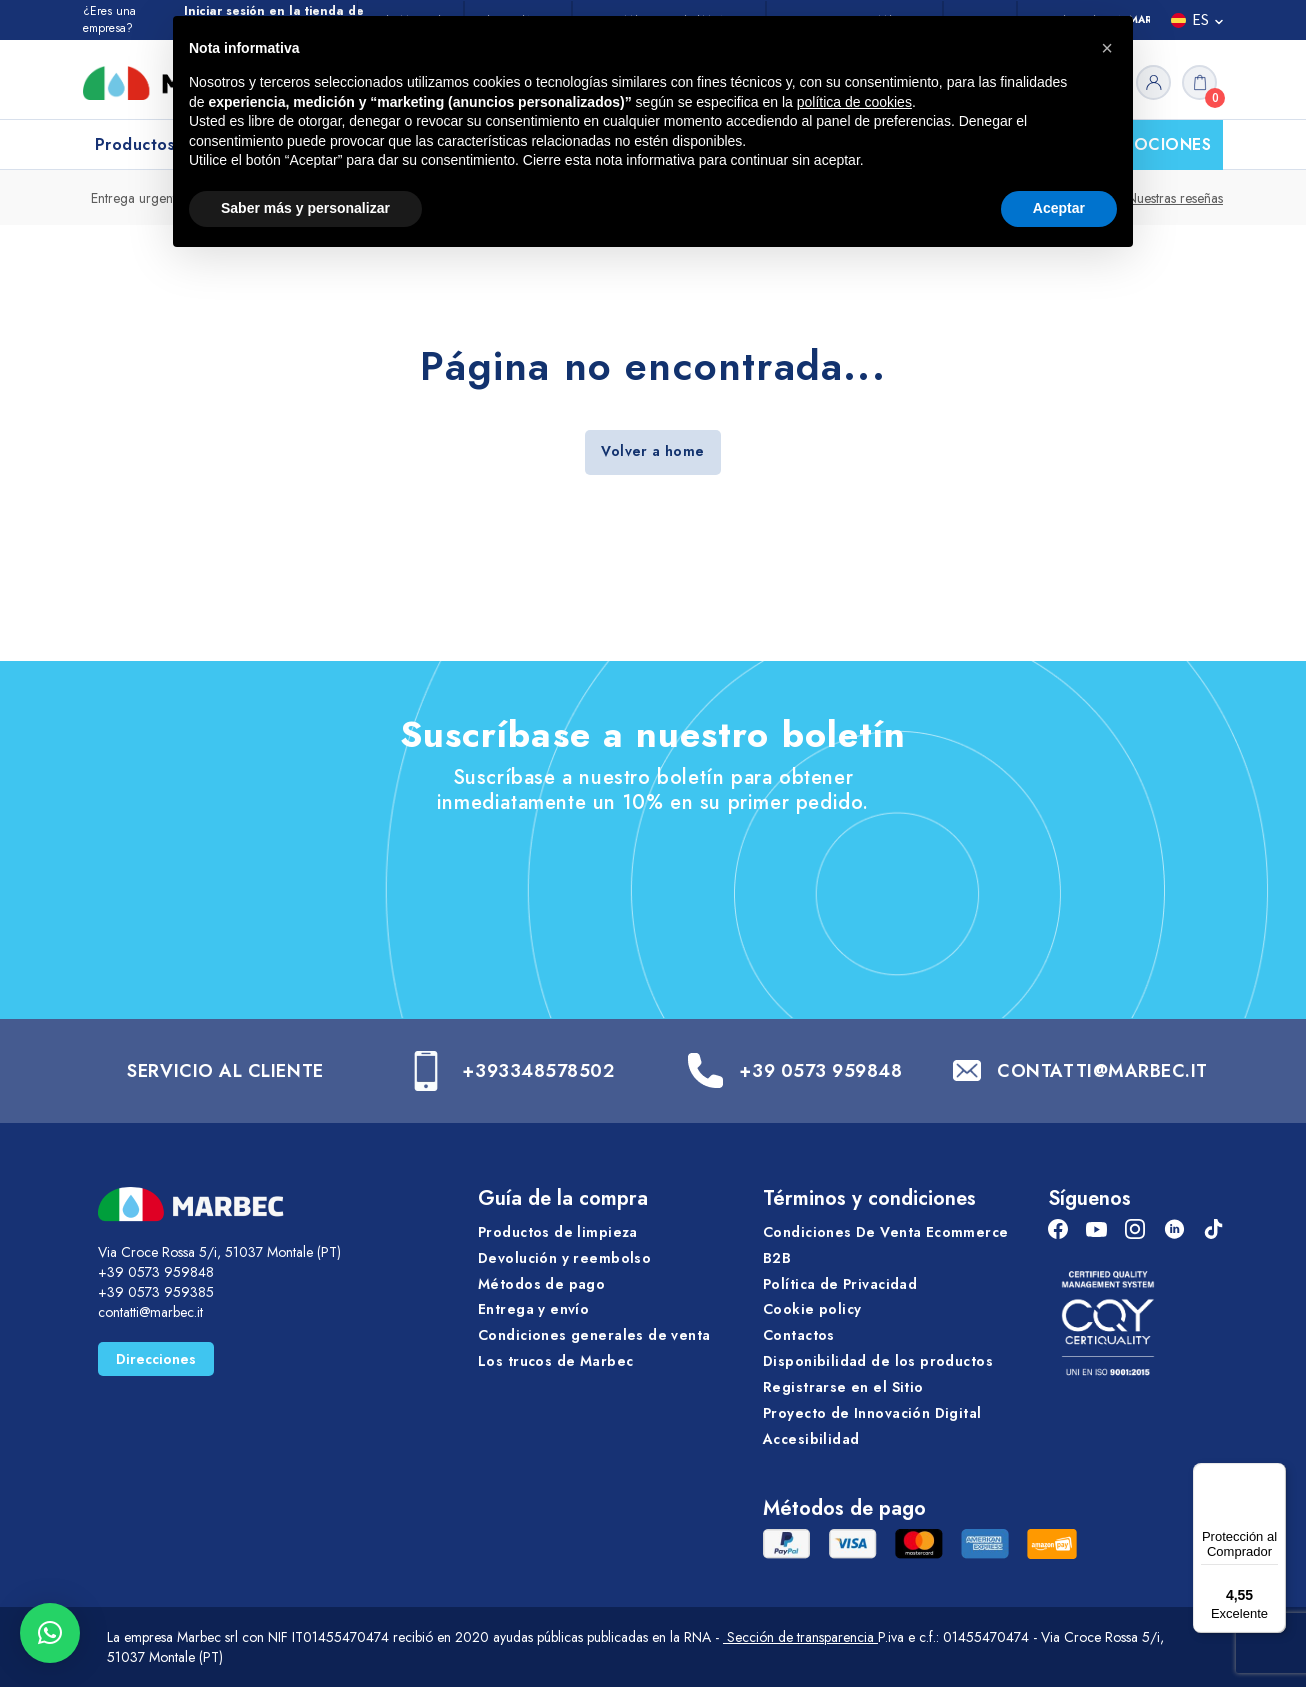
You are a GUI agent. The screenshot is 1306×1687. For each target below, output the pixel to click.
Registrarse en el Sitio (843, 1387)
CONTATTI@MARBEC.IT (1102, 1071)
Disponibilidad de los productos (878, 1361)
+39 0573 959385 (156, 1292)
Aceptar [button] (1059, 208)
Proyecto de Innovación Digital (872, 1413)
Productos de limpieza (558, 1232)
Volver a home (652, 451)
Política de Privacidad (840, 1284)
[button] (50, 1633)
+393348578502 (538, 1071)
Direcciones (156, 1359)
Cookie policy (812, 1309)
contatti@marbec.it (150, 1312)
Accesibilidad (811, 1439)
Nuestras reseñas (1175, 198)
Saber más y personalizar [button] (305, 208)
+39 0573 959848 (820, 1071)
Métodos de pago (541, 1284)
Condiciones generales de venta (594, 1335)
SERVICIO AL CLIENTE (225, 1071)
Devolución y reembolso (564, 1258)
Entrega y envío (533, 1309)
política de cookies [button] (854, 102)
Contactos (799, 1335)
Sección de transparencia (800, 1637)
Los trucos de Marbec (555, 1361)
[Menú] (1274, 1475)
